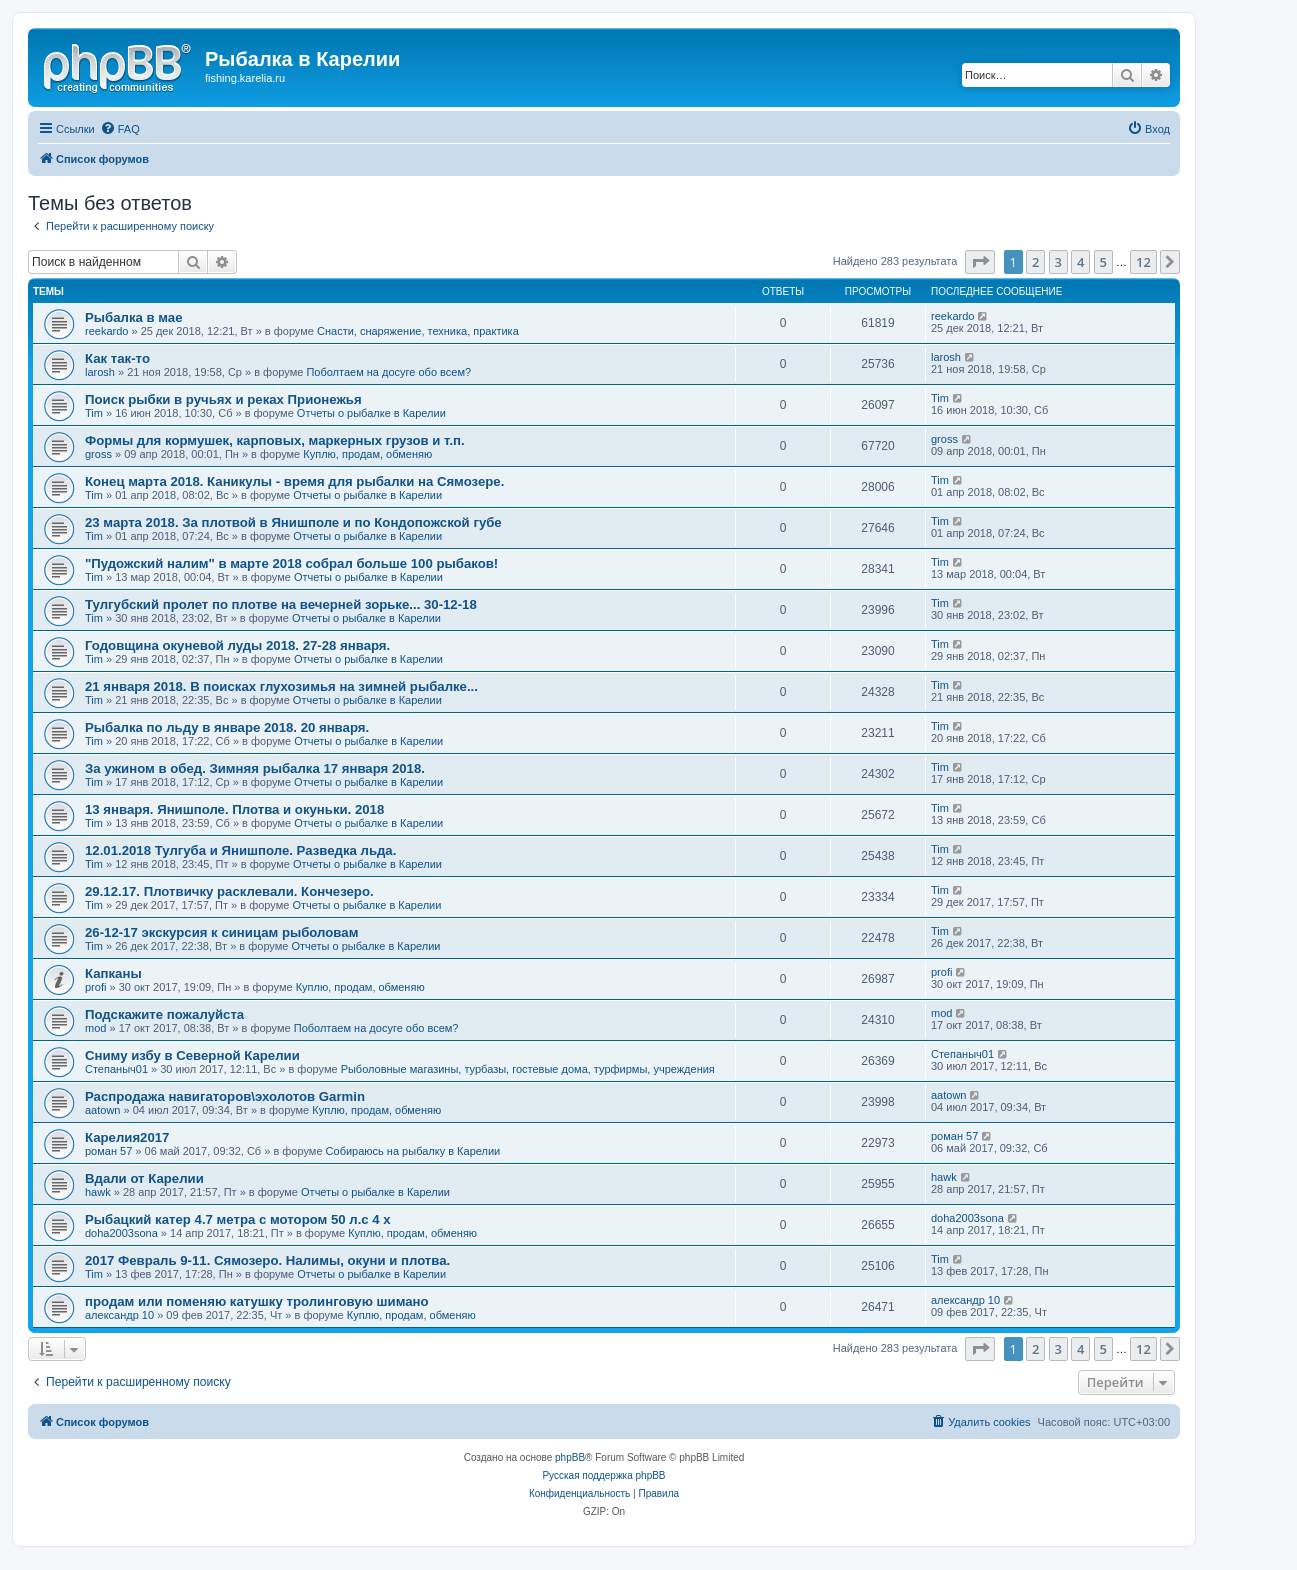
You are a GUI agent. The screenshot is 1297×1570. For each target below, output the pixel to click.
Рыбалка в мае (134, 317)
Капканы (113, 973)
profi (95, 987)
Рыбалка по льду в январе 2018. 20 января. (227, 727)
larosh (100, 372)
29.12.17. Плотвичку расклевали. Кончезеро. (229, 891)
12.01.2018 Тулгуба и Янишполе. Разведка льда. (240, 850)
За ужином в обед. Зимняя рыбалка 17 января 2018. (255, 768)
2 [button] (1035, 262)
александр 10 (119, 1315)
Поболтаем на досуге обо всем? (388, 372)
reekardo (106, 331)
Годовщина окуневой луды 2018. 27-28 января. (237, 645)
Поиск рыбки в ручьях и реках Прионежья (223, 399)
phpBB (570, 1457)
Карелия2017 (127, 1137)
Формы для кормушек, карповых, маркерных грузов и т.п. (275, 440)
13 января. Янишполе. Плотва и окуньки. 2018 (234, 809)
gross (98, 454)
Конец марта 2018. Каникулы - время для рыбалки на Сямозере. (294, 481)
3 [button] (1058, 262)
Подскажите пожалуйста (164, 1014)
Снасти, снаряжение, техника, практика (418, 331)
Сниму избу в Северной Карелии (192, 1055)
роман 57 (108, 1151)
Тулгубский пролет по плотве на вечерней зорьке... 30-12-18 (281, 604)
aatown (102, 1110)
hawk (98, 1192)
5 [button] (1103, 262)
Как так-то (117, 358)
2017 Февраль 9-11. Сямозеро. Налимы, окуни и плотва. (267, 1260)
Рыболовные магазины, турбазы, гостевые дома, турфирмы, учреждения (528, 1069)
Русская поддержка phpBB (603, 1475)
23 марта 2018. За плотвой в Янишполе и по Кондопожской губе (293, 522)
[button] (980, 262)
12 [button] (1143, 262)
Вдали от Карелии (144, 1178)
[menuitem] (120, 129)
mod (95, 1028)
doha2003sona (121, 1233)
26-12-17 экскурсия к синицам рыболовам (221, 932)
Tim (94, 413)
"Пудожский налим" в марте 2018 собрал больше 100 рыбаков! (291, 563)
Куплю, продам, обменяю (367, 454)
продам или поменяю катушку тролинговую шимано (257, 1301)
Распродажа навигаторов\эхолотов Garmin (225, 1096)
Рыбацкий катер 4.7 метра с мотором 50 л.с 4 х (238, 1219)
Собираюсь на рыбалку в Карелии (413, 1151)
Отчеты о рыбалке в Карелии (371, 413)
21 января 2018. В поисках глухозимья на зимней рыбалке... (281, 686)
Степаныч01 (116, 1069)
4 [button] (1080, 262)
